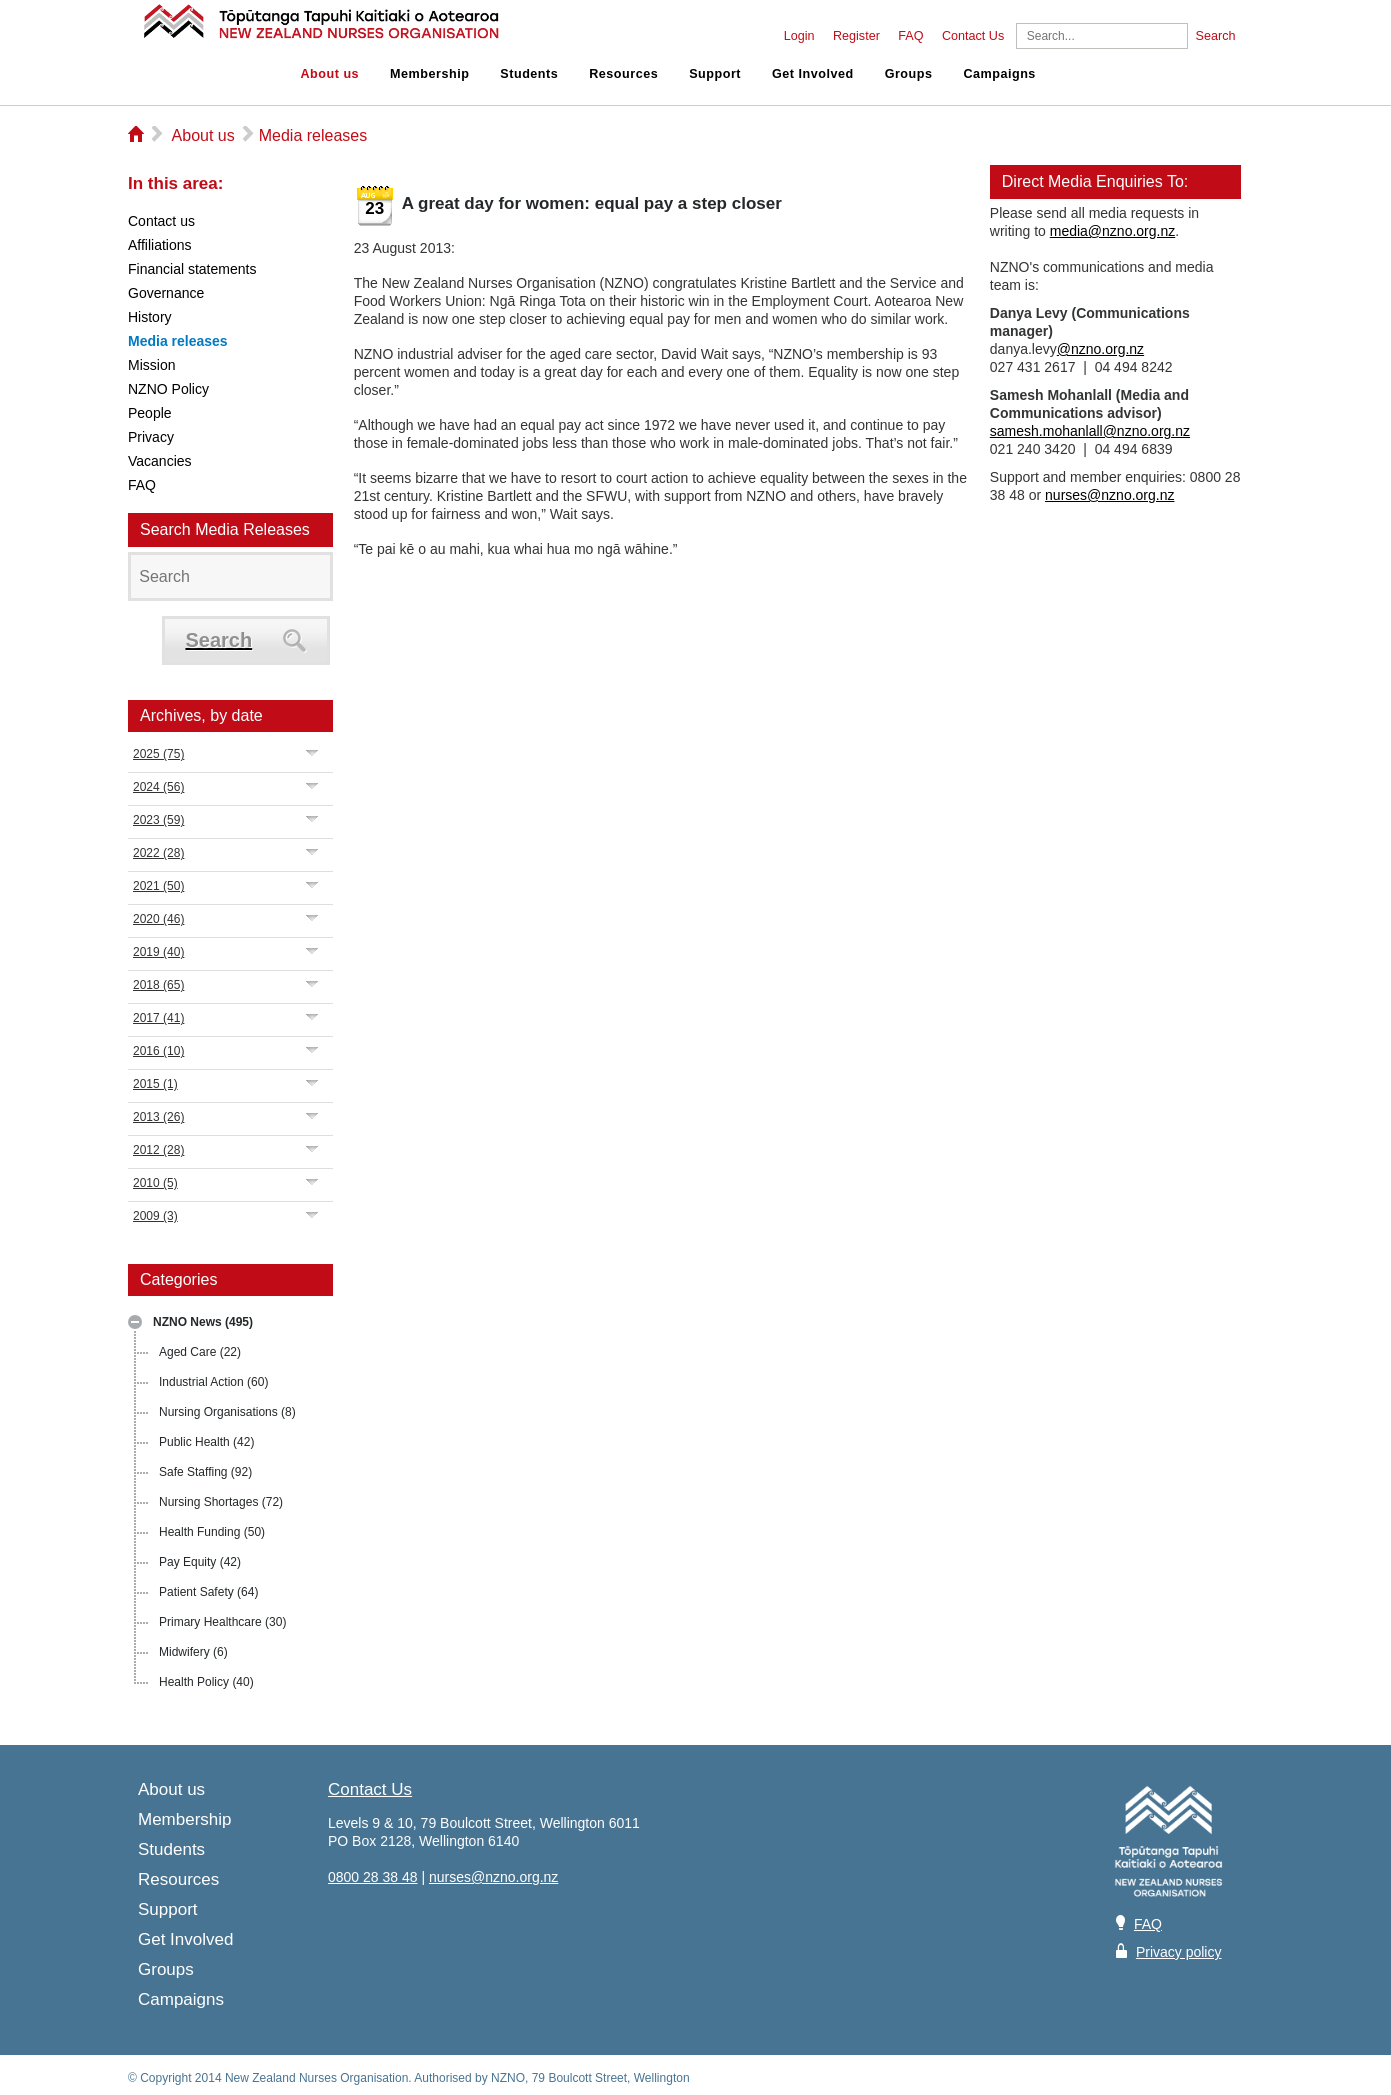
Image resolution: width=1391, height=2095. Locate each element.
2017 (158, 1018)
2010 (155, 1183)
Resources (623, 74)
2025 (158, 754)
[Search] (1102, 36)
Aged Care (200, 1352)
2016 (158, 1051)
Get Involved (813, 74)
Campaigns (999, 74)
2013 (158, 1117)
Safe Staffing (205, 1472)
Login (799, 36)
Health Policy (206, 1682)
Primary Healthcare (222, 1622)
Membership (429, 74)
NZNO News (203, 1322)
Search (1216, 36)
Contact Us (973, 36)
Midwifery (193, 1652)
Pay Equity (200, 1562)
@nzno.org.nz (1100, 349)
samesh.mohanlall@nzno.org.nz (1090, 431)
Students (529, 74)
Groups (909, 74)
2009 (155, 1216)
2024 (158, 787)
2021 (158, 886)
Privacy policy (1179, 1952)
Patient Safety (208, 1592)
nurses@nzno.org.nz (1109, 495)
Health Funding (212, 1532)
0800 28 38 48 (373, 1877)
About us (330, 74)
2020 (158, 919)
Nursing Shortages (221, 1502)
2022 (158, 853)
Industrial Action (213, 1382)
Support (715, 74)
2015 (155, 1084)
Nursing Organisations (227, 1412)
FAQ (910, 36)
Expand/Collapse (312, 752)
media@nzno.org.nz (1113, 231)
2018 (158, 985)
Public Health (206, 1442)
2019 (158, 952)
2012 (158, 1150)
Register (856, 36)
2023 (158, 820)
